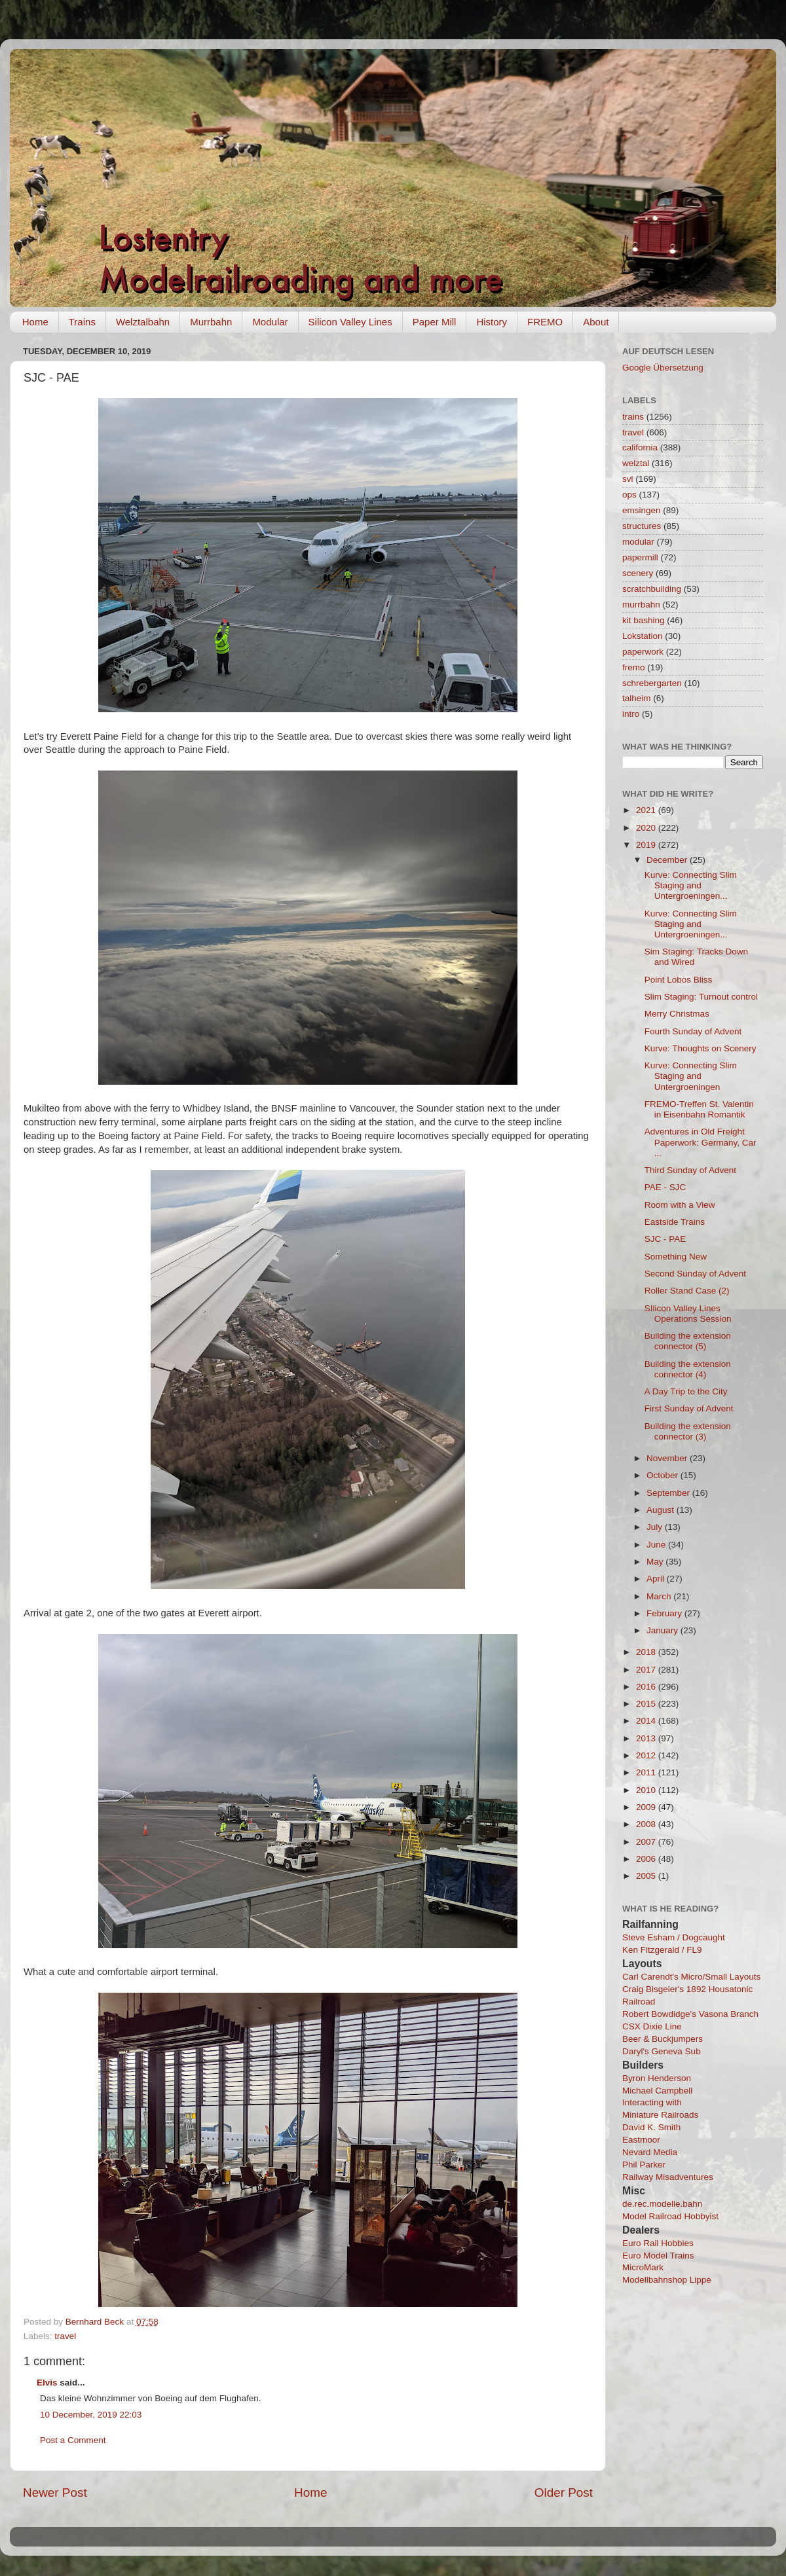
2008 (647, 1824)
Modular (270, 321)
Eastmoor (641, 2140)
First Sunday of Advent (689, 1408)
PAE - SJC (665, 1187)
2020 (647, 828)
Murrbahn (211, 321)
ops (629, 494)
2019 (647, 845)
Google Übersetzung (662, 367)
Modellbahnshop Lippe (666, 2280)
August (661, 1510)
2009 (647, 1807)
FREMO (545, 321)
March (659, 1596)
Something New (676, 1256)
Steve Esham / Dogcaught (673, 1937)
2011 (647, 1772)
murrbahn (641, 604)
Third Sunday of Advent (690, 1170)
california (640, 447)
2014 (647, 1721)
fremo (633, 667)
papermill (640, 557)
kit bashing (643, 620)
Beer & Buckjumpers (662, 2039)
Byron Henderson (656, 2078)
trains (633, 417)
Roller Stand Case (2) (687, 1291)
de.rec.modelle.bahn (662, 2204)
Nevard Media (649, 2152)
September (669, 1493)
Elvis (47, 2382)
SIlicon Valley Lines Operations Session (688, 1313)
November (668, 1458)
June (657, 1545)
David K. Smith (651, 2127)
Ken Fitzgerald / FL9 (662, 1950)
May (655, 1562)
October (663, 1475)
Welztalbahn (143, 321)
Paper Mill (435, 321)
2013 (647, 1738)
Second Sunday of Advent (695, 1274)
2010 (647, 1790)
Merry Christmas (677, 1014)
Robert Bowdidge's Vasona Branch (690, 2014)
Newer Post (55, 2492)
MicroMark (643, 2267)
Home (35, 321)
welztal (635, 463)
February (665, 1613)
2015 (647, 1704)
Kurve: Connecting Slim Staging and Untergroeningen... (691, 885)
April (656, 1579)
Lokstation (642, 636)
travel (65, 2336)
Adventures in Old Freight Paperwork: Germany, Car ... (701, 1142)
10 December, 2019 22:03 (90, 2415)
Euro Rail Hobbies (658, 2243)
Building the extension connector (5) (688, 1341)
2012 (647, 1755)
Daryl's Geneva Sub (661, 2051)
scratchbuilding (651, 589)
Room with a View (680, 1205)
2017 (647, 1670)
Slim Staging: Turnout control (701, 997)
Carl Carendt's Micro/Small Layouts (691, 1977)
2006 (647, 1859)
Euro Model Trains (658, 2255)
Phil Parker (643, 2164)
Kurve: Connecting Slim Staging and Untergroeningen (691, 1076)
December (668, 860)
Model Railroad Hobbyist (670, 2216)
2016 (647, 1687)
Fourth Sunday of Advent (693, 1031)
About (595, 321)
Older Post (563, 2492)
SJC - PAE (665, 1239)
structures (641, 526)
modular (638, 542)
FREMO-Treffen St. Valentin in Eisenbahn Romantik (699, 1109)
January (663, 1630)
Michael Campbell (657, 2090)
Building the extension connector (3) (688, 1431)
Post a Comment (73, 2440)
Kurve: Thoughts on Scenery (701, 1048)
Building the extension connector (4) (688, 1369)
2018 (647, 1652)
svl (627, 479)
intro (630, 714)
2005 (647, 1876)
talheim (636, 698)
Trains (82, 321)
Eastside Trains (675, 1222)
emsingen (641, 510)
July (655, 1527)
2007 (647, 1842)
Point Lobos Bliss (679, 980)
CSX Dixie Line (652, 2026)
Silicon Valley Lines (350, 321)
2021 (647, 810)
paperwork (643, 652)
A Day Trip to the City (686, 1391)
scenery (637, 573)
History (491, 321)
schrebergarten (652, 683)
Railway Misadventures (667, 2177)
